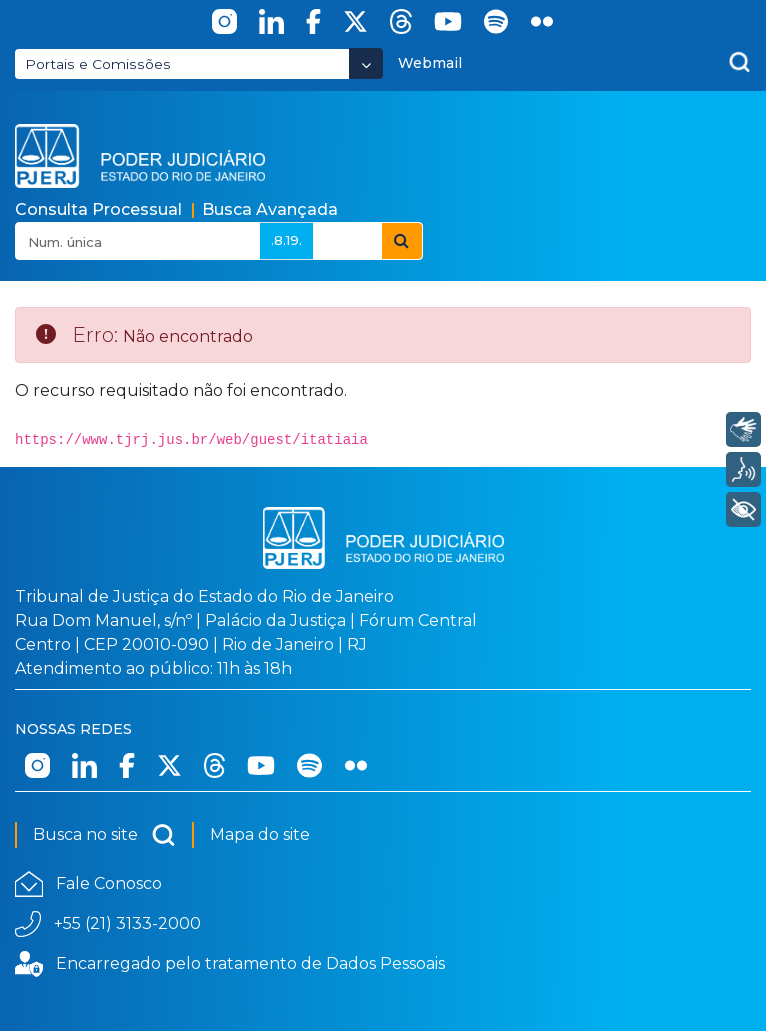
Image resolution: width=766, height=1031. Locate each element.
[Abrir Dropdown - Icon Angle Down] (366, 63)
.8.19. (286, 240)
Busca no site (104, 835)
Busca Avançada (270, 209)
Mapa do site (260, 834)
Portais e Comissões (98, 64)
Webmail (430, 63)
